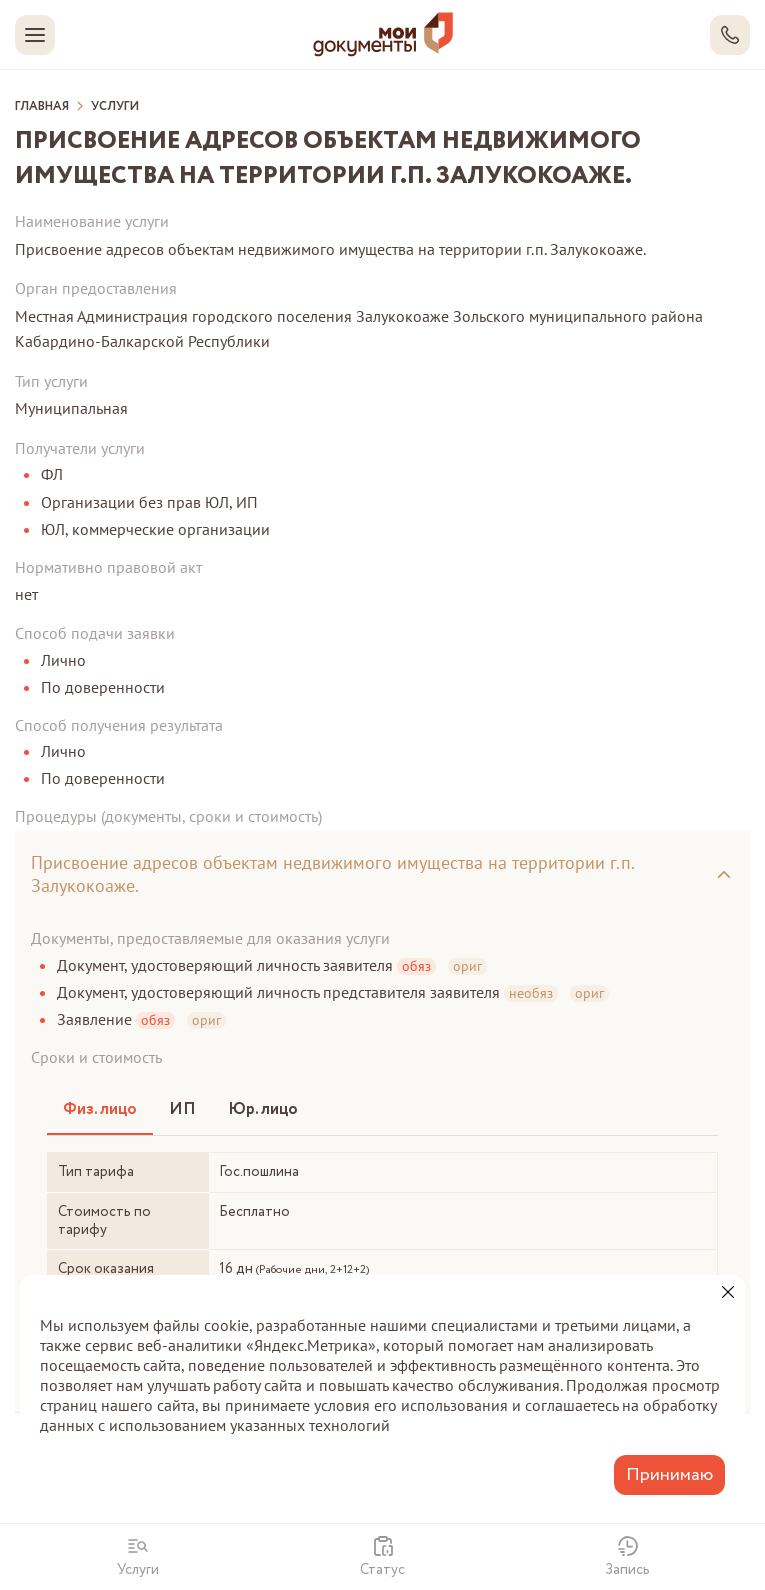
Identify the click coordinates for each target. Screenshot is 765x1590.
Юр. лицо (263, 1109)
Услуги (115, 107)
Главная (42, 107)
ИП (182, 1109)
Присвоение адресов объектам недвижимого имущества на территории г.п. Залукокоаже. (333, 874)
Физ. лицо (100, 1109)
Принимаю (669, 1475)
